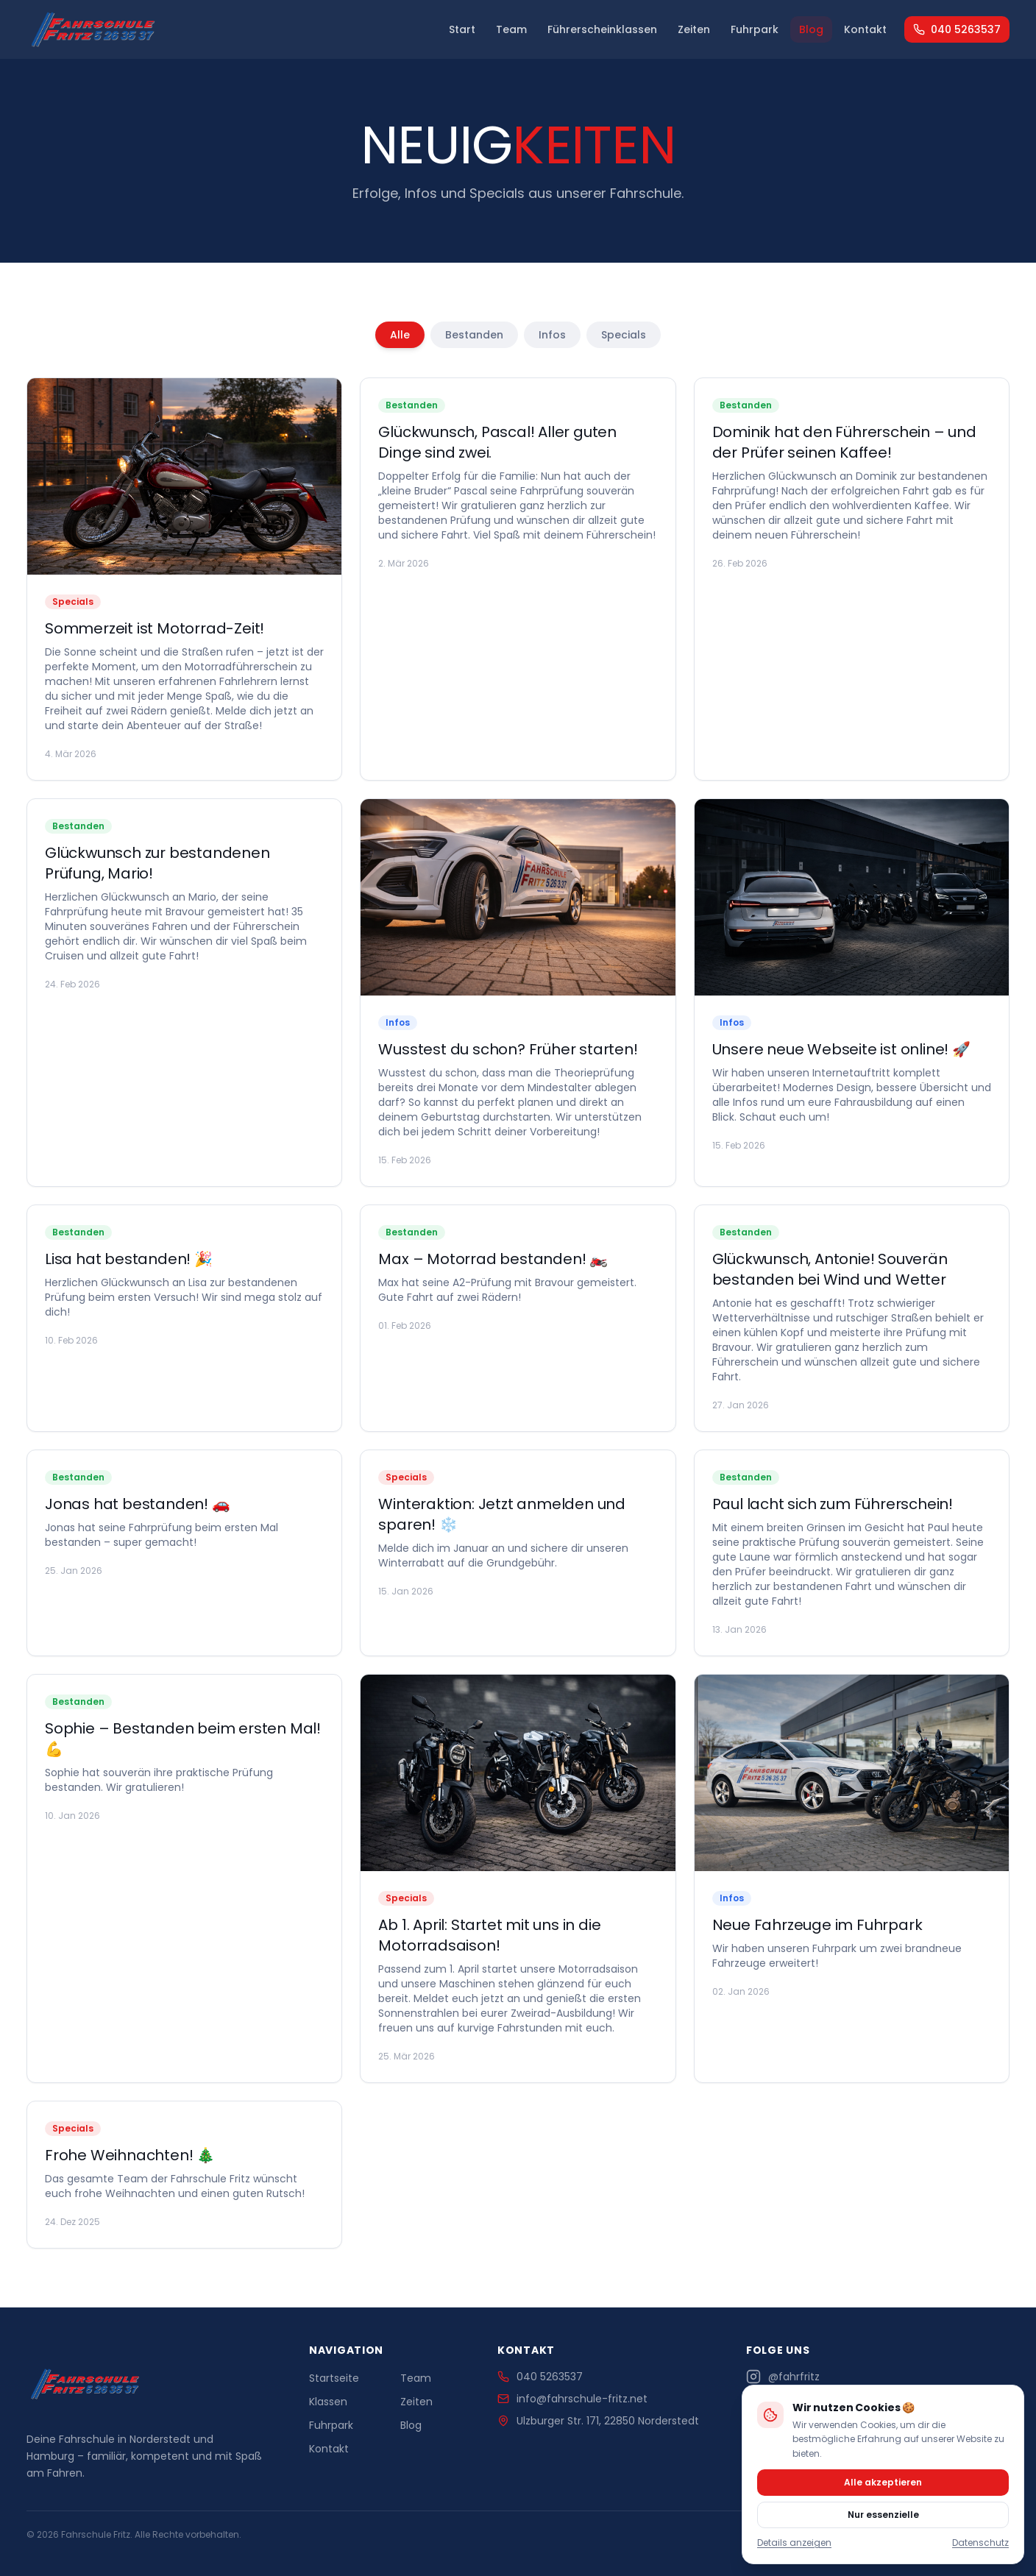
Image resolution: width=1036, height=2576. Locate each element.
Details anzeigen (794, 2543)
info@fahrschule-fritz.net (572, 2398)
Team (511, 29)
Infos (552, 334)
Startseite (334, 2378)
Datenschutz (980, 2543)
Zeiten (694, 29)
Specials (623, 334)
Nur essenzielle (883, 2514)
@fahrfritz (783, 2376)
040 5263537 (957, 29)
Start (462, 29)
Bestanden (474, 334)
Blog (811, 29)
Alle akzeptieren (883, 2482)
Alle (400, 334)
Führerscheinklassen (602, 29)
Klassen (328, 2401)
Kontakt (865, 29)
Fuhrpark (754, 29)
